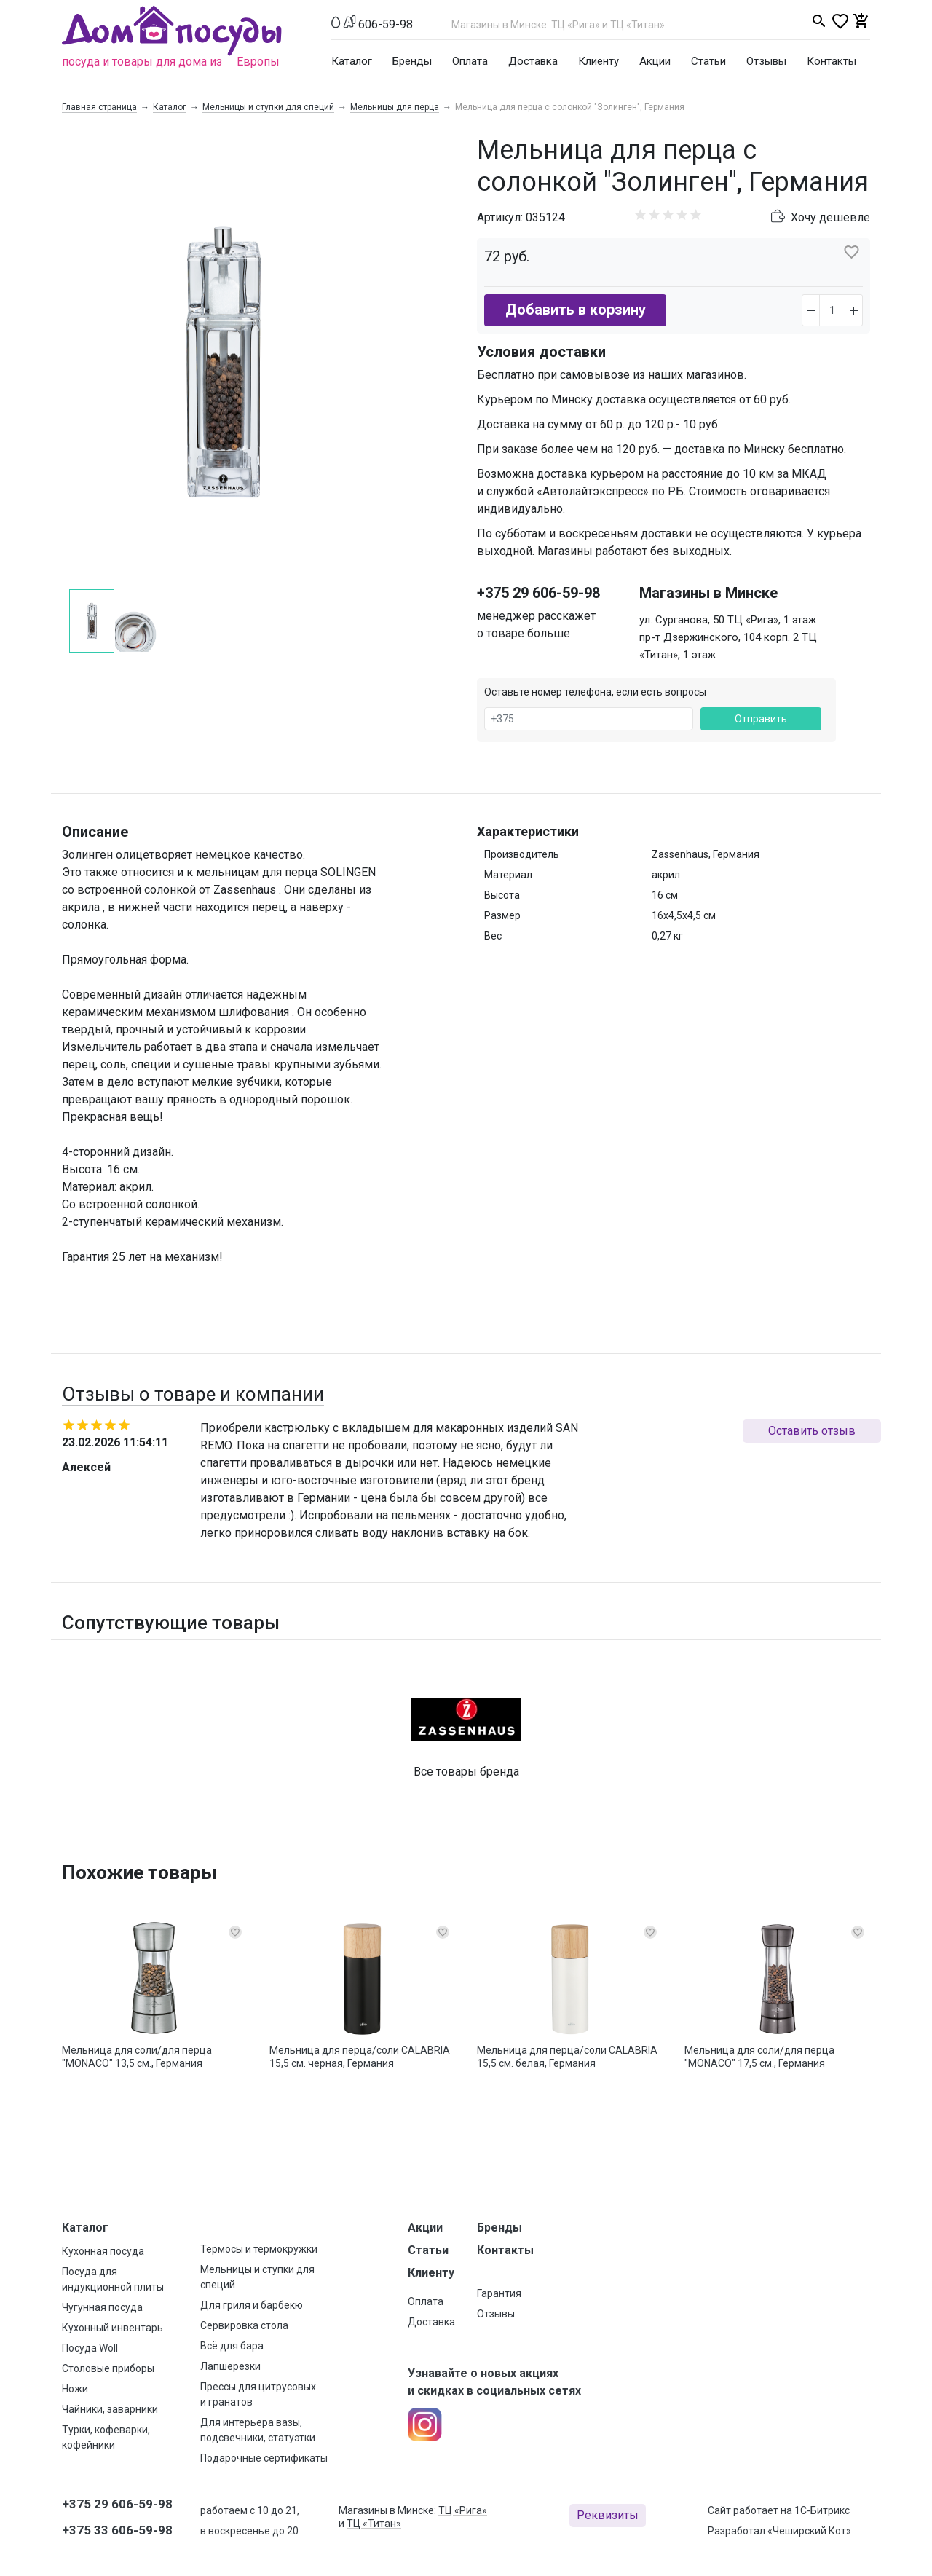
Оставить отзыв (812, 1431)
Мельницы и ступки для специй (268, 107)
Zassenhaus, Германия (705, 854)
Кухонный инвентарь (112, 2327)
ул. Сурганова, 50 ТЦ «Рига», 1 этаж (727, 619)
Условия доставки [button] (541, 352)
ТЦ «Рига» (462, 2510)
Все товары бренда (466, 1772)
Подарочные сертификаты (264, 2458)
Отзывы (766, 61)
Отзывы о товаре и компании (193, 1394)
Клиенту (598, 61)
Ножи (75, 2389)
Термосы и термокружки (258, 2249)
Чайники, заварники (110, 2409)
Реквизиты (608, 2515)
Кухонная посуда (103, 2251)
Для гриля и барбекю (251, 2305)
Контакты (831, 61)
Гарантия (499, 2293)
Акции (655, 61)
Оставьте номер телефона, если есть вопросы (595, 692)
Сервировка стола (244, 2325)
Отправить (761, 719)
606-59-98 (385, 24)
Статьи (708, 61)
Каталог (351, 61)
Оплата (470, 61)
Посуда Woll (90, 2348)
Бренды (412, 61)
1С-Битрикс (822, 2510)
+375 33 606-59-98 (117, 2530)
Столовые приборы (108, 2368)
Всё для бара (232, 2346)
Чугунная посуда (102, 2307)
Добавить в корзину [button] (575, 309)
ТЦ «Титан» (374, 2523)
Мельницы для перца (394, 107)
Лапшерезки (230, 2366)
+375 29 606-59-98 (538, 593)
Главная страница (99, 107)
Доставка (533, 61)
